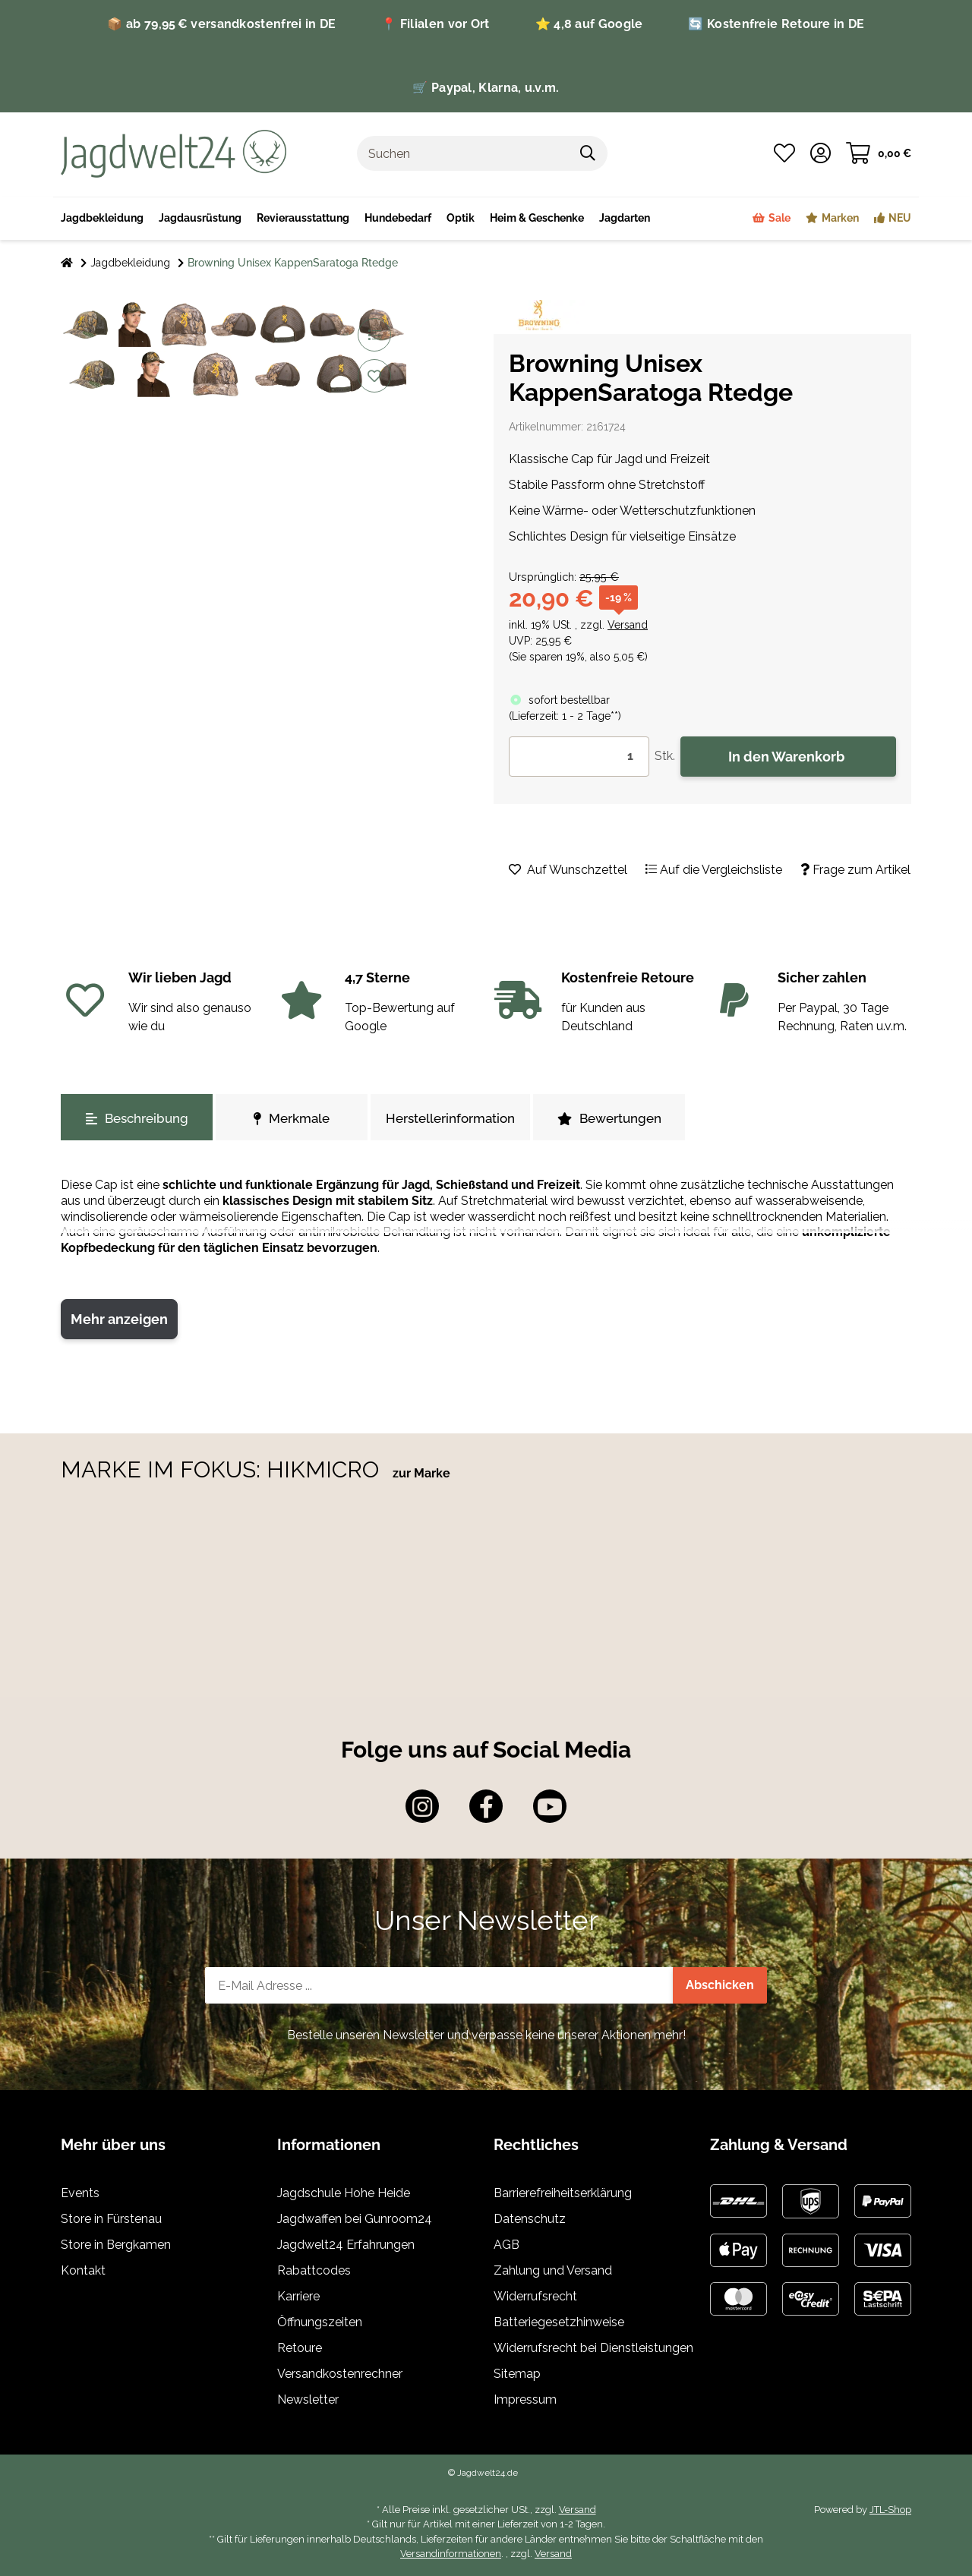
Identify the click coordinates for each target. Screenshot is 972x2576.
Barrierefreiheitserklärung (563, 2193)
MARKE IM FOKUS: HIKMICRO (223, 1469)
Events (80, 2193)
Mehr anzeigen (119, 1319)
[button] (820, 153)
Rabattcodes (314, 2270)
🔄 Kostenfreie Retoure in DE (776, 24)
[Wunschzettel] (784, 153)
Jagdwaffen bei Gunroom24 (354, 2219)
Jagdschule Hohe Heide (343, 2193)
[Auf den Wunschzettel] (374, 376)
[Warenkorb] (878, 153)
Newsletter (308, 2399)
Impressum (525, 2399)
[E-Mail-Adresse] (439, 1985)
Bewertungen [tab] (609, 1118)
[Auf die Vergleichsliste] (374, 335)
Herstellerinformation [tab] (450, 1118)
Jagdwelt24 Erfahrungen (346, 2244)
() (565, 716)
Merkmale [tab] (292, 1118)
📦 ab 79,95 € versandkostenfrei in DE (221, 24)
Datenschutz (530, 2219)
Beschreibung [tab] (137, 1118)
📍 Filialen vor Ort (435, 24)
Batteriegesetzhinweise (559, 2322)
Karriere (298, 2296)
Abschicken (720, 1985)
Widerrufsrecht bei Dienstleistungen (593, 2348)
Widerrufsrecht (535, 2296)
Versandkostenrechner (339, 2373)
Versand (628, 625)
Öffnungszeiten (319, 2322)
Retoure (299, 2348)
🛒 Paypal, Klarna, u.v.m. (485, 87)
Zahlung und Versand (553, 2270)
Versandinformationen (450, 2553)
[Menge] (579, 756)
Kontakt (83, 2270)
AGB (506, 2244)
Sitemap (517, 2373)
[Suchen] (463, 153)
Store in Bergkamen (116, 2244)
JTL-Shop (890, 2509)
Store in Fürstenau (111, 2219)
